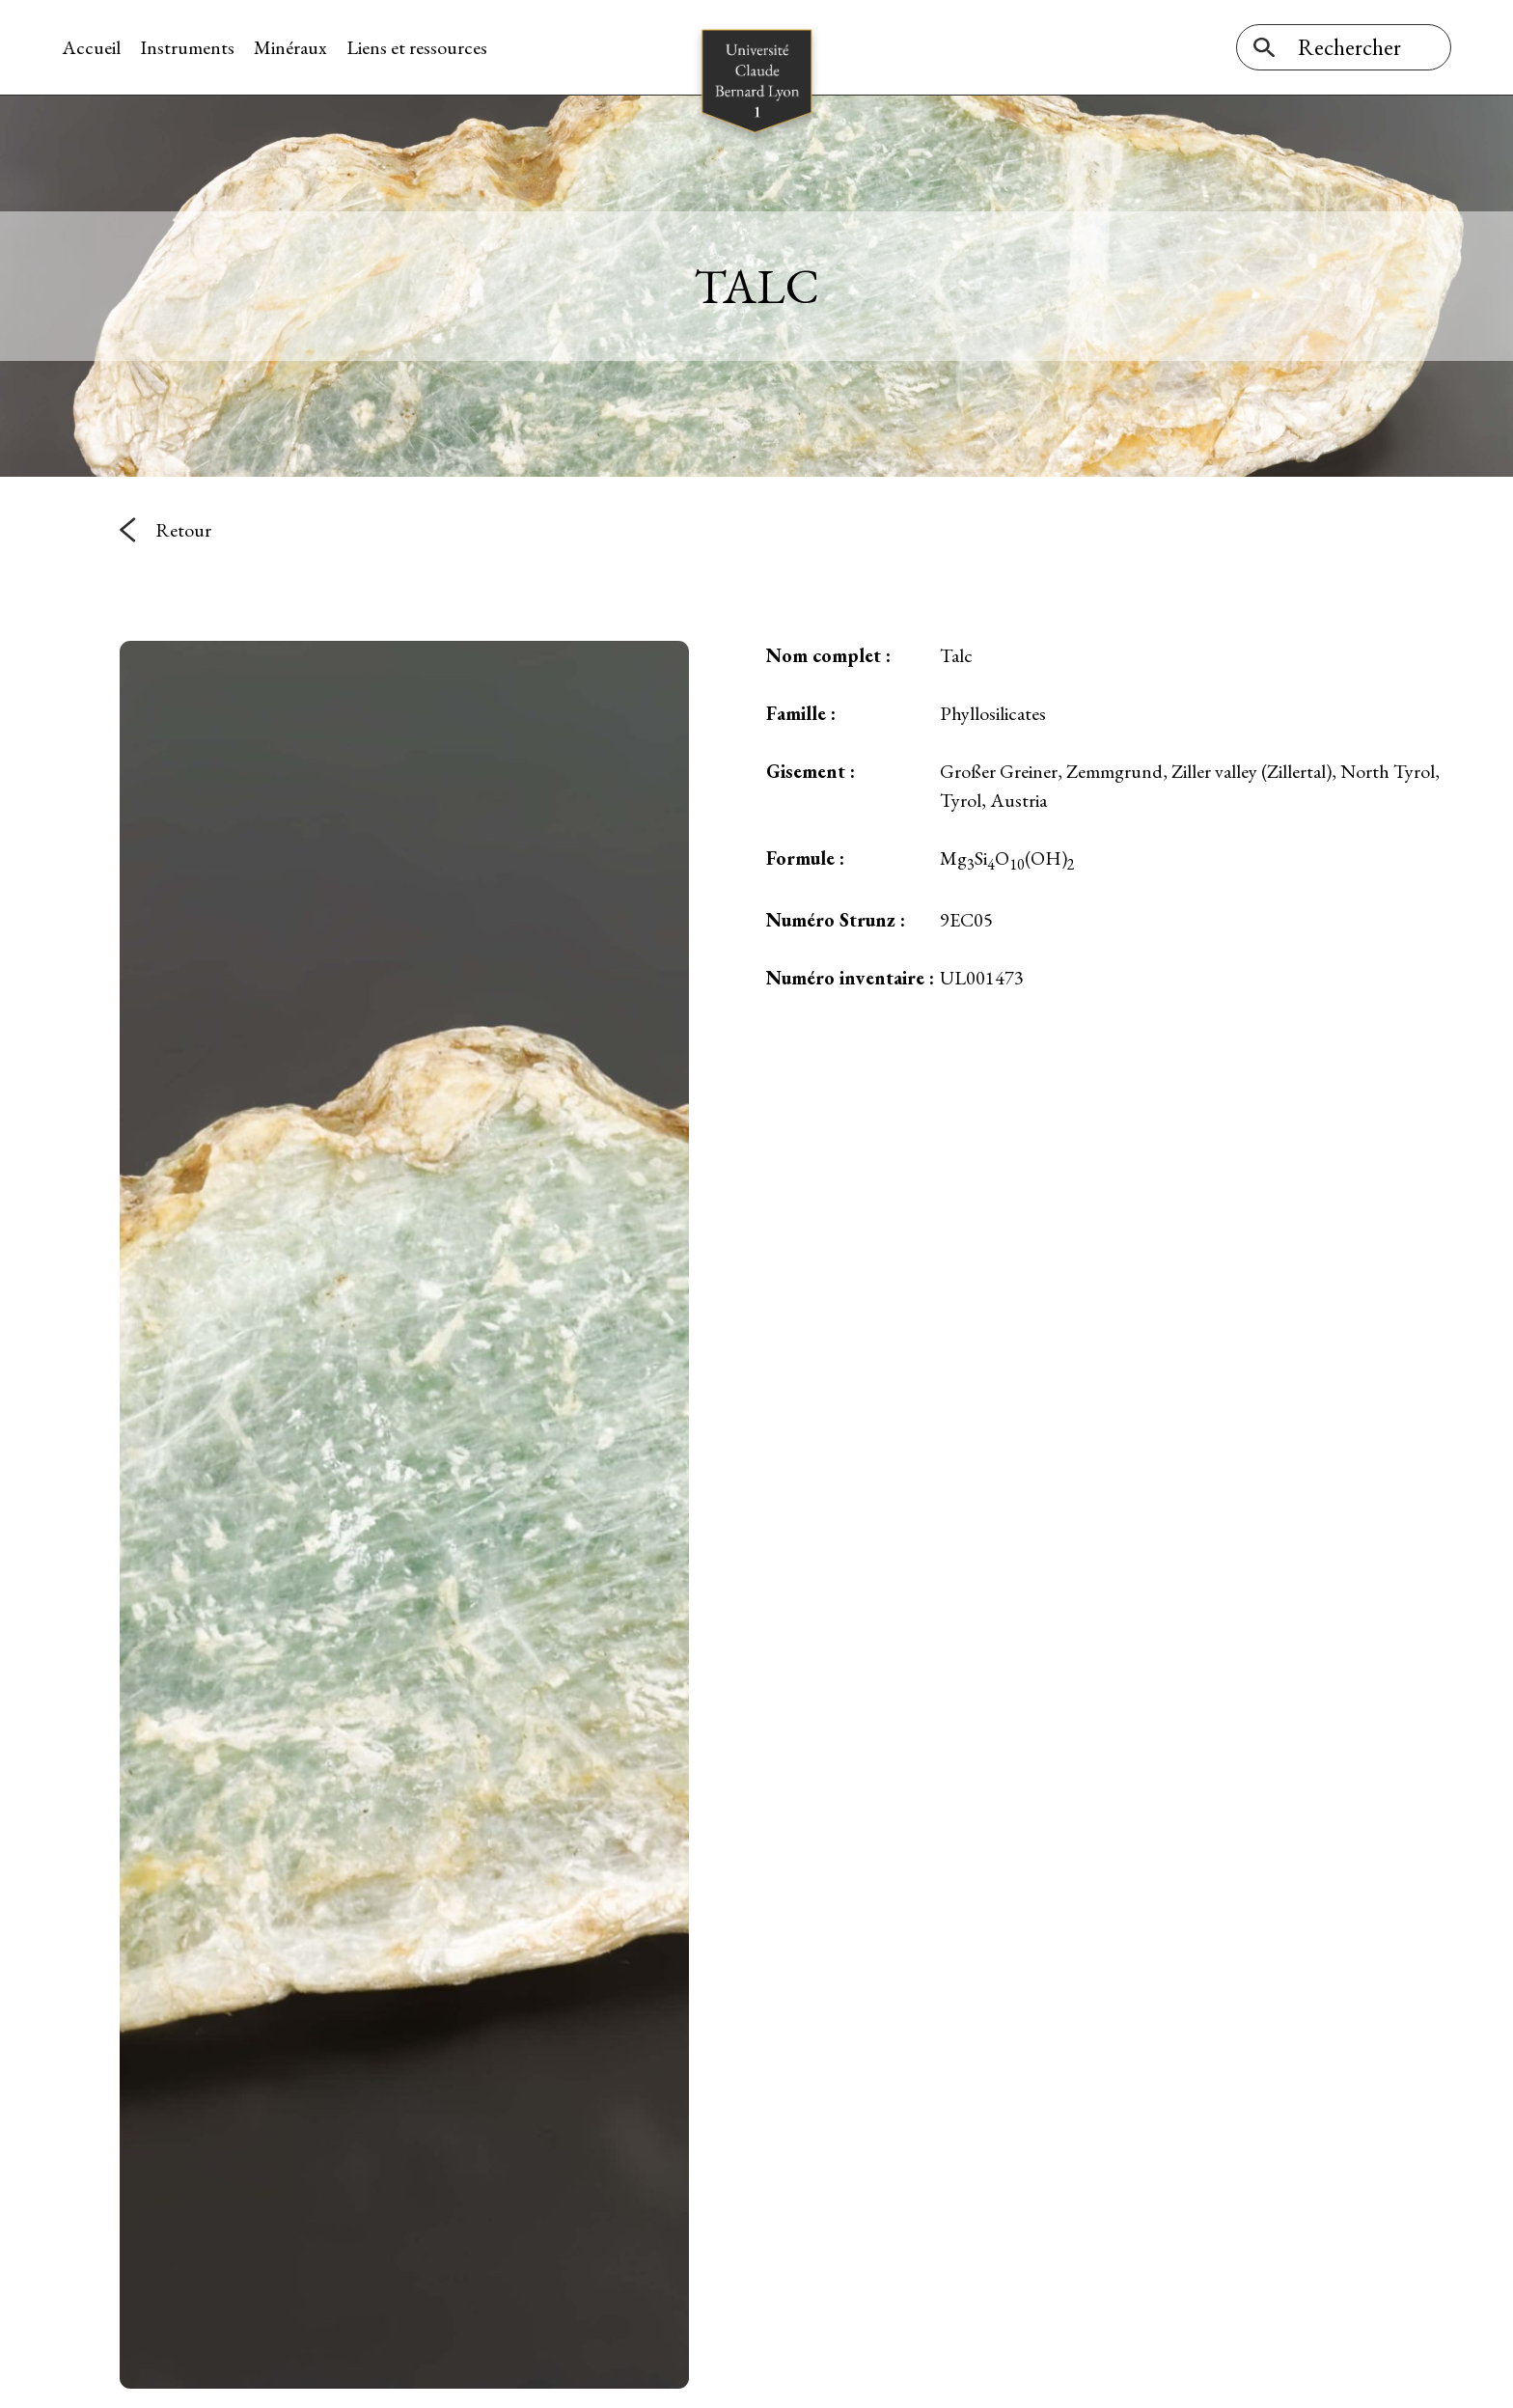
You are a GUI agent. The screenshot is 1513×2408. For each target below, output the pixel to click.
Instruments (187, 47)
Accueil (91, 47)
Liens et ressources (416, 47)
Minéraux (290, 47)
